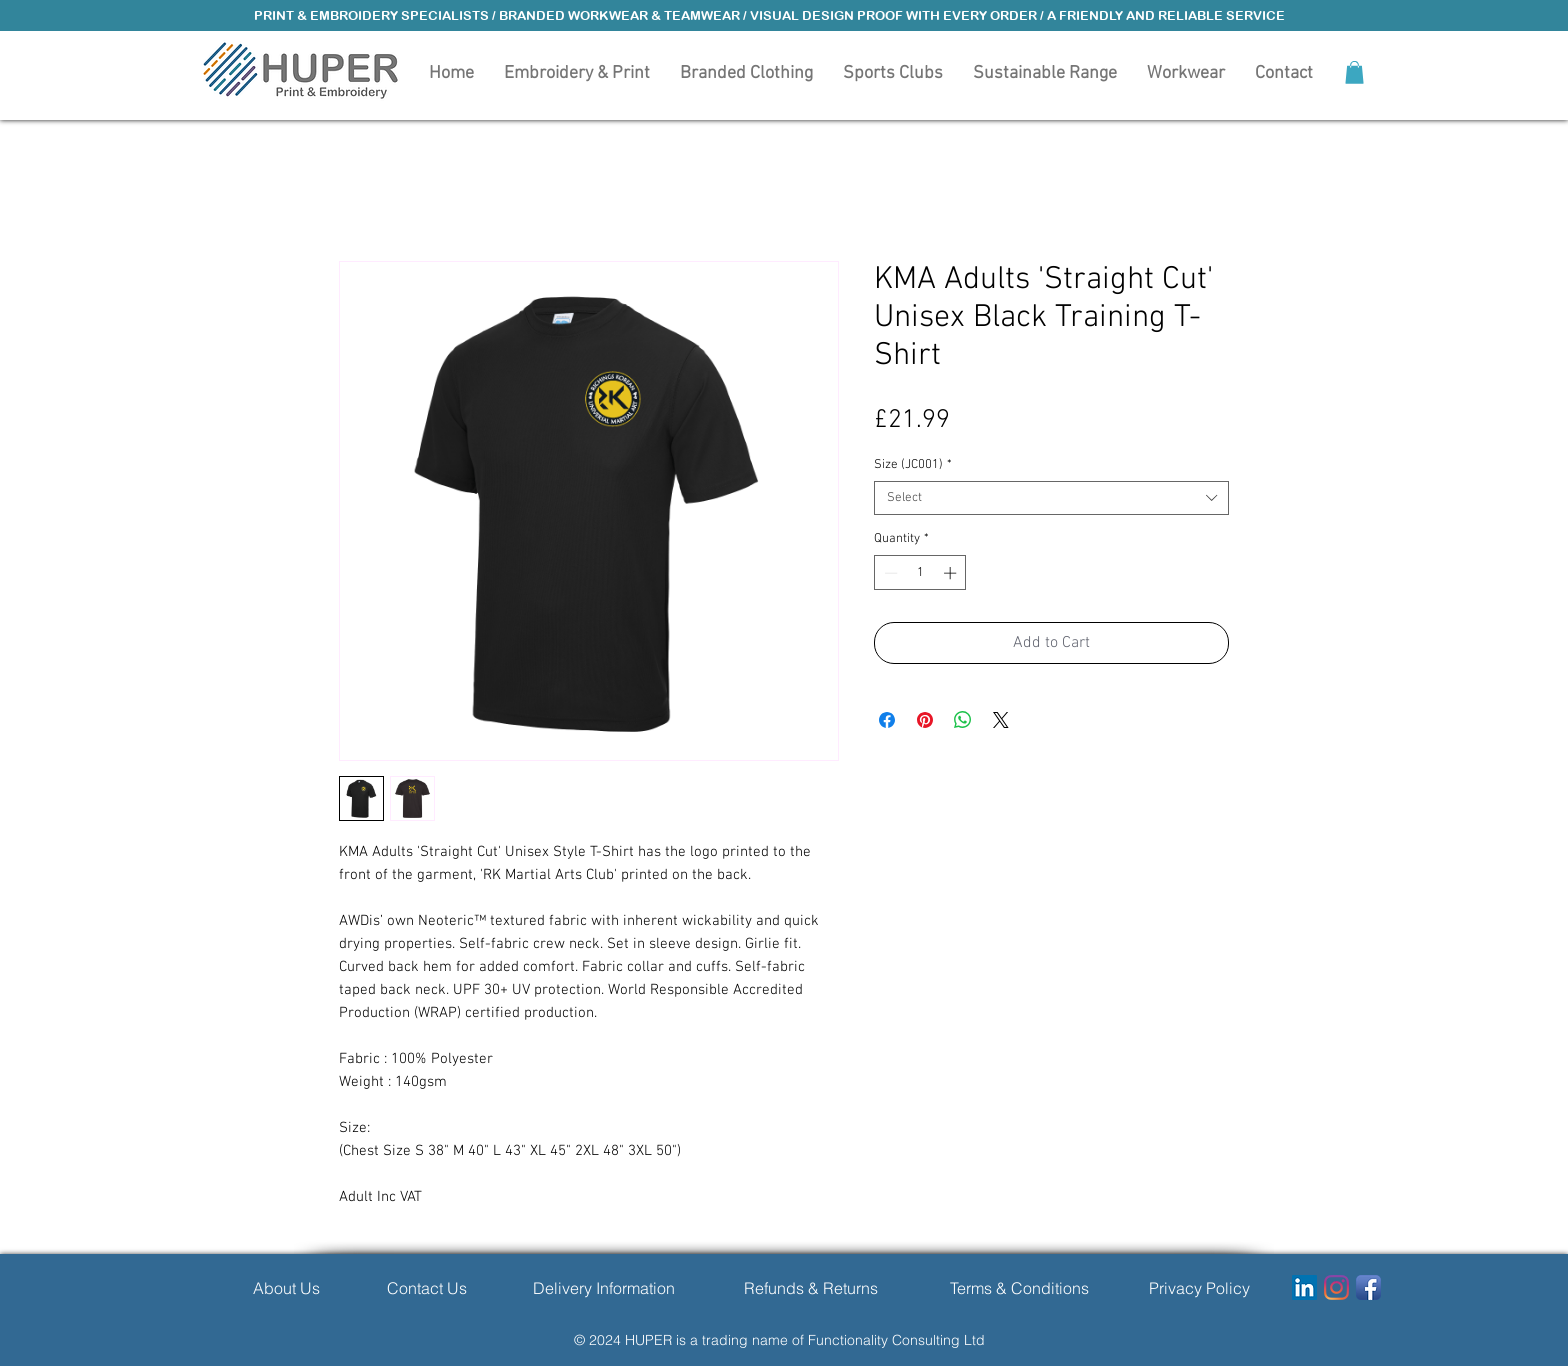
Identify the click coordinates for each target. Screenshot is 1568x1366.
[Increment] (952, 573)
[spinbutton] (920, 573)
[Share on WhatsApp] (963, 720)
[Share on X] (1001, 720)
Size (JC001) (913, 465)
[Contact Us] (427, 1288)
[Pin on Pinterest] (925, 720)
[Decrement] (889, 573)
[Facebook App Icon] (1368, 1287)
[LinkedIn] (1304, 1287)
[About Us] (286, 1288)
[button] (746, 72)
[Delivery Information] (603, 1288)
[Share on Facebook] (887, 720)
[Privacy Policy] (1199, 1288)
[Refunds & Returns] (810, 1288)
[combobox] (1051, 498)
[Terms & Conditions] (1019, 1288)
